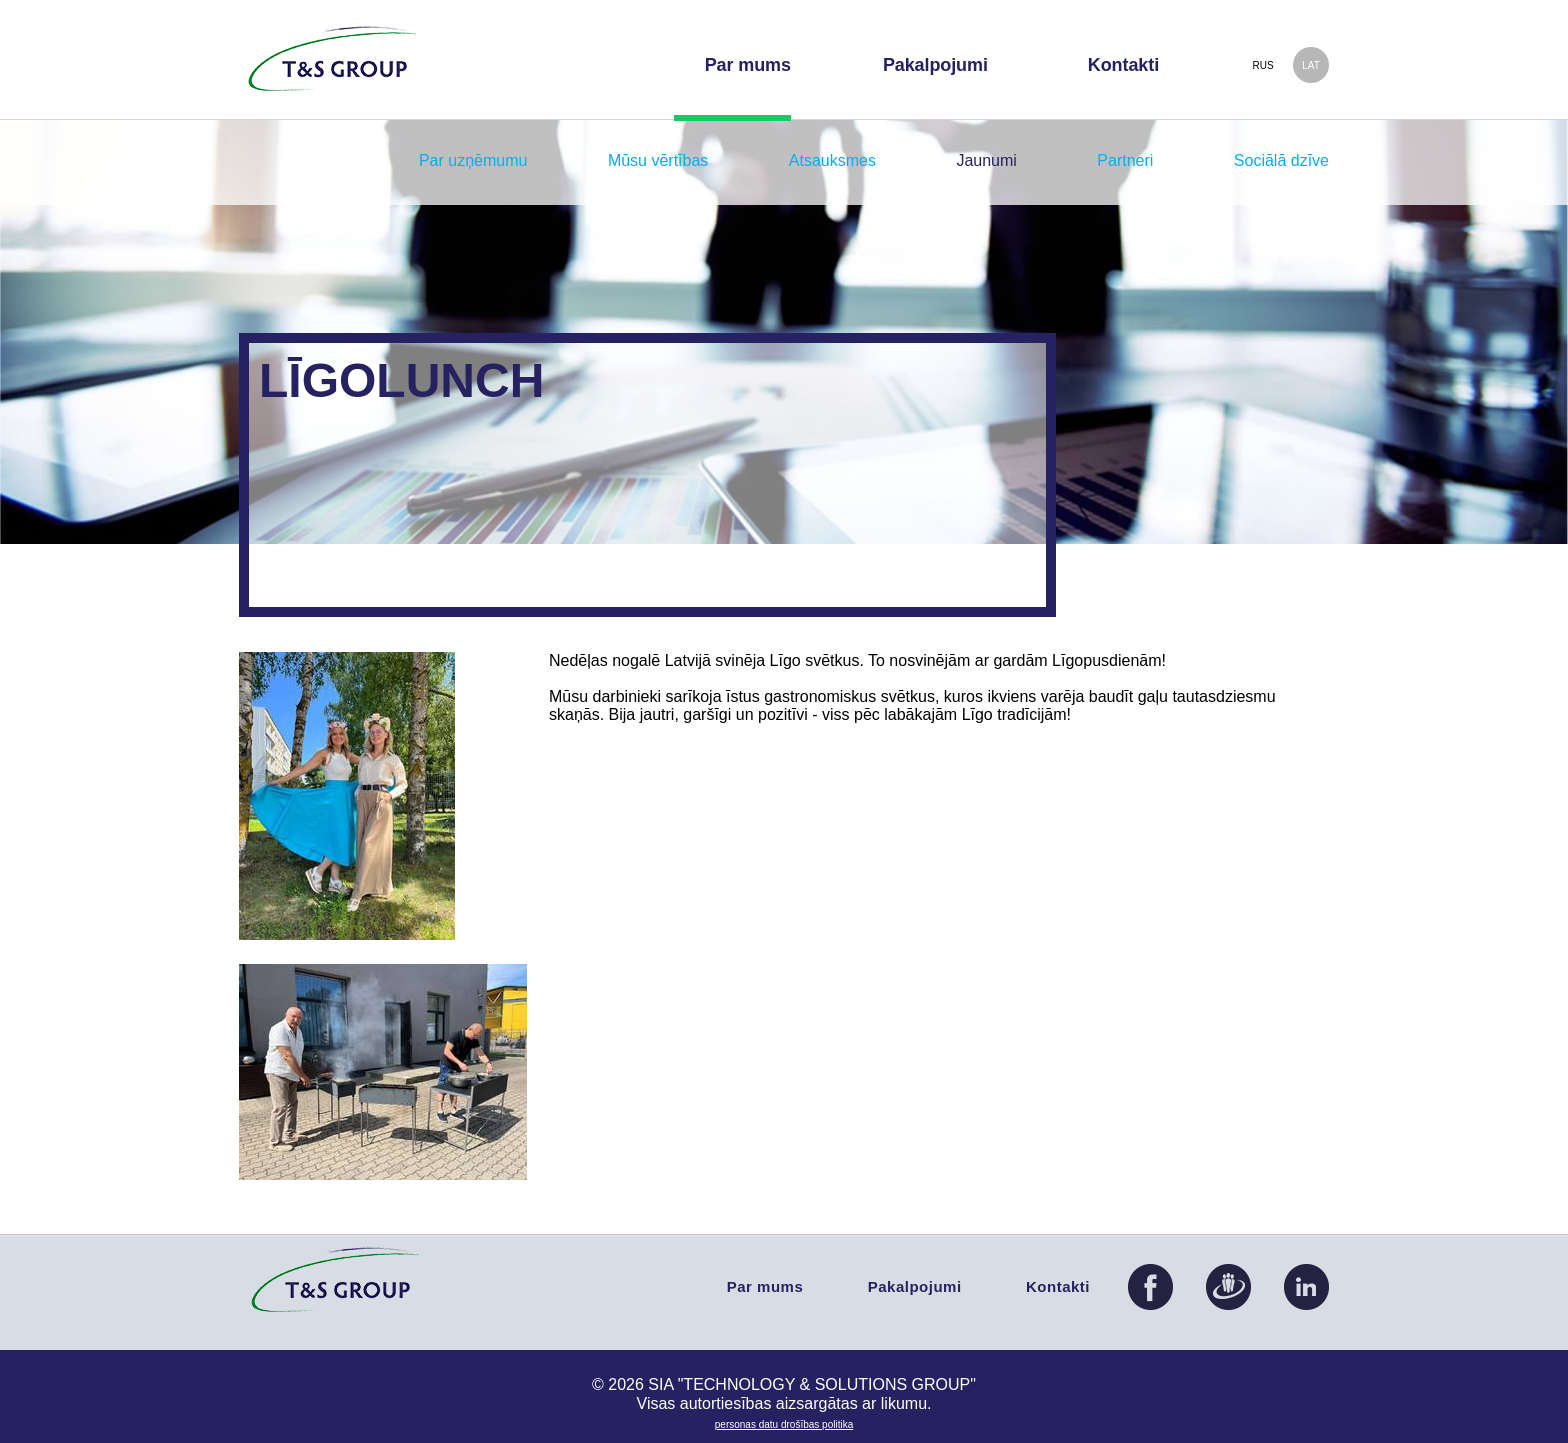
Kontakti (1058, 1286)
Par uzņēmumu (473, 160)
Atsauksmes (832, 160)
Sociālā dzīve (1281, 160)
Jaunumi (986, 160)
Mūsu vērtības (658, 160)
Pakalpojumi (915, 1286)
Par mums (765, 1286)
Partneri (1125, 160)
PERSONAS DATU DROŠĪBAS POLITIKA (784, 1424)
